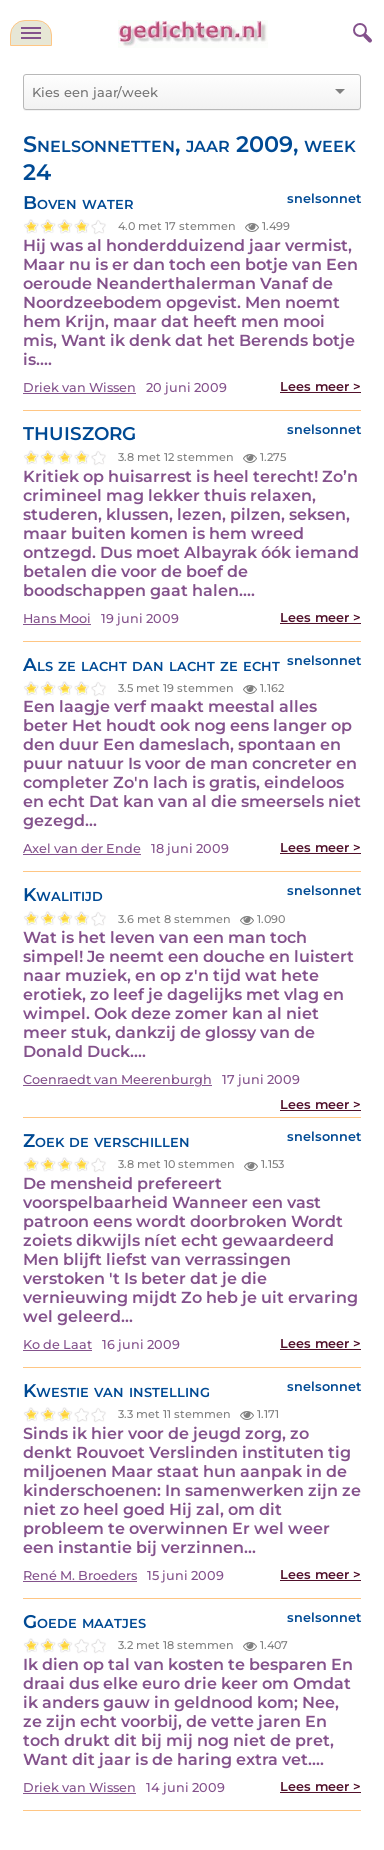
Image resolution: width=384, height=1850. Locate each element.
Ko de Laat (57, 1344)
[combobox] (180, 92)
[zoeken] (360, 30)
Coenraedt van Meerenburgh (117, 1079)
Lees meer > (320, 386)
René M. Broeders (80, 1575)
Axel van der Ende (82, 848)
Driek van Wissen (79, 387)
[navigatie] (31, 33)
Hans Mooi (57, 618)
